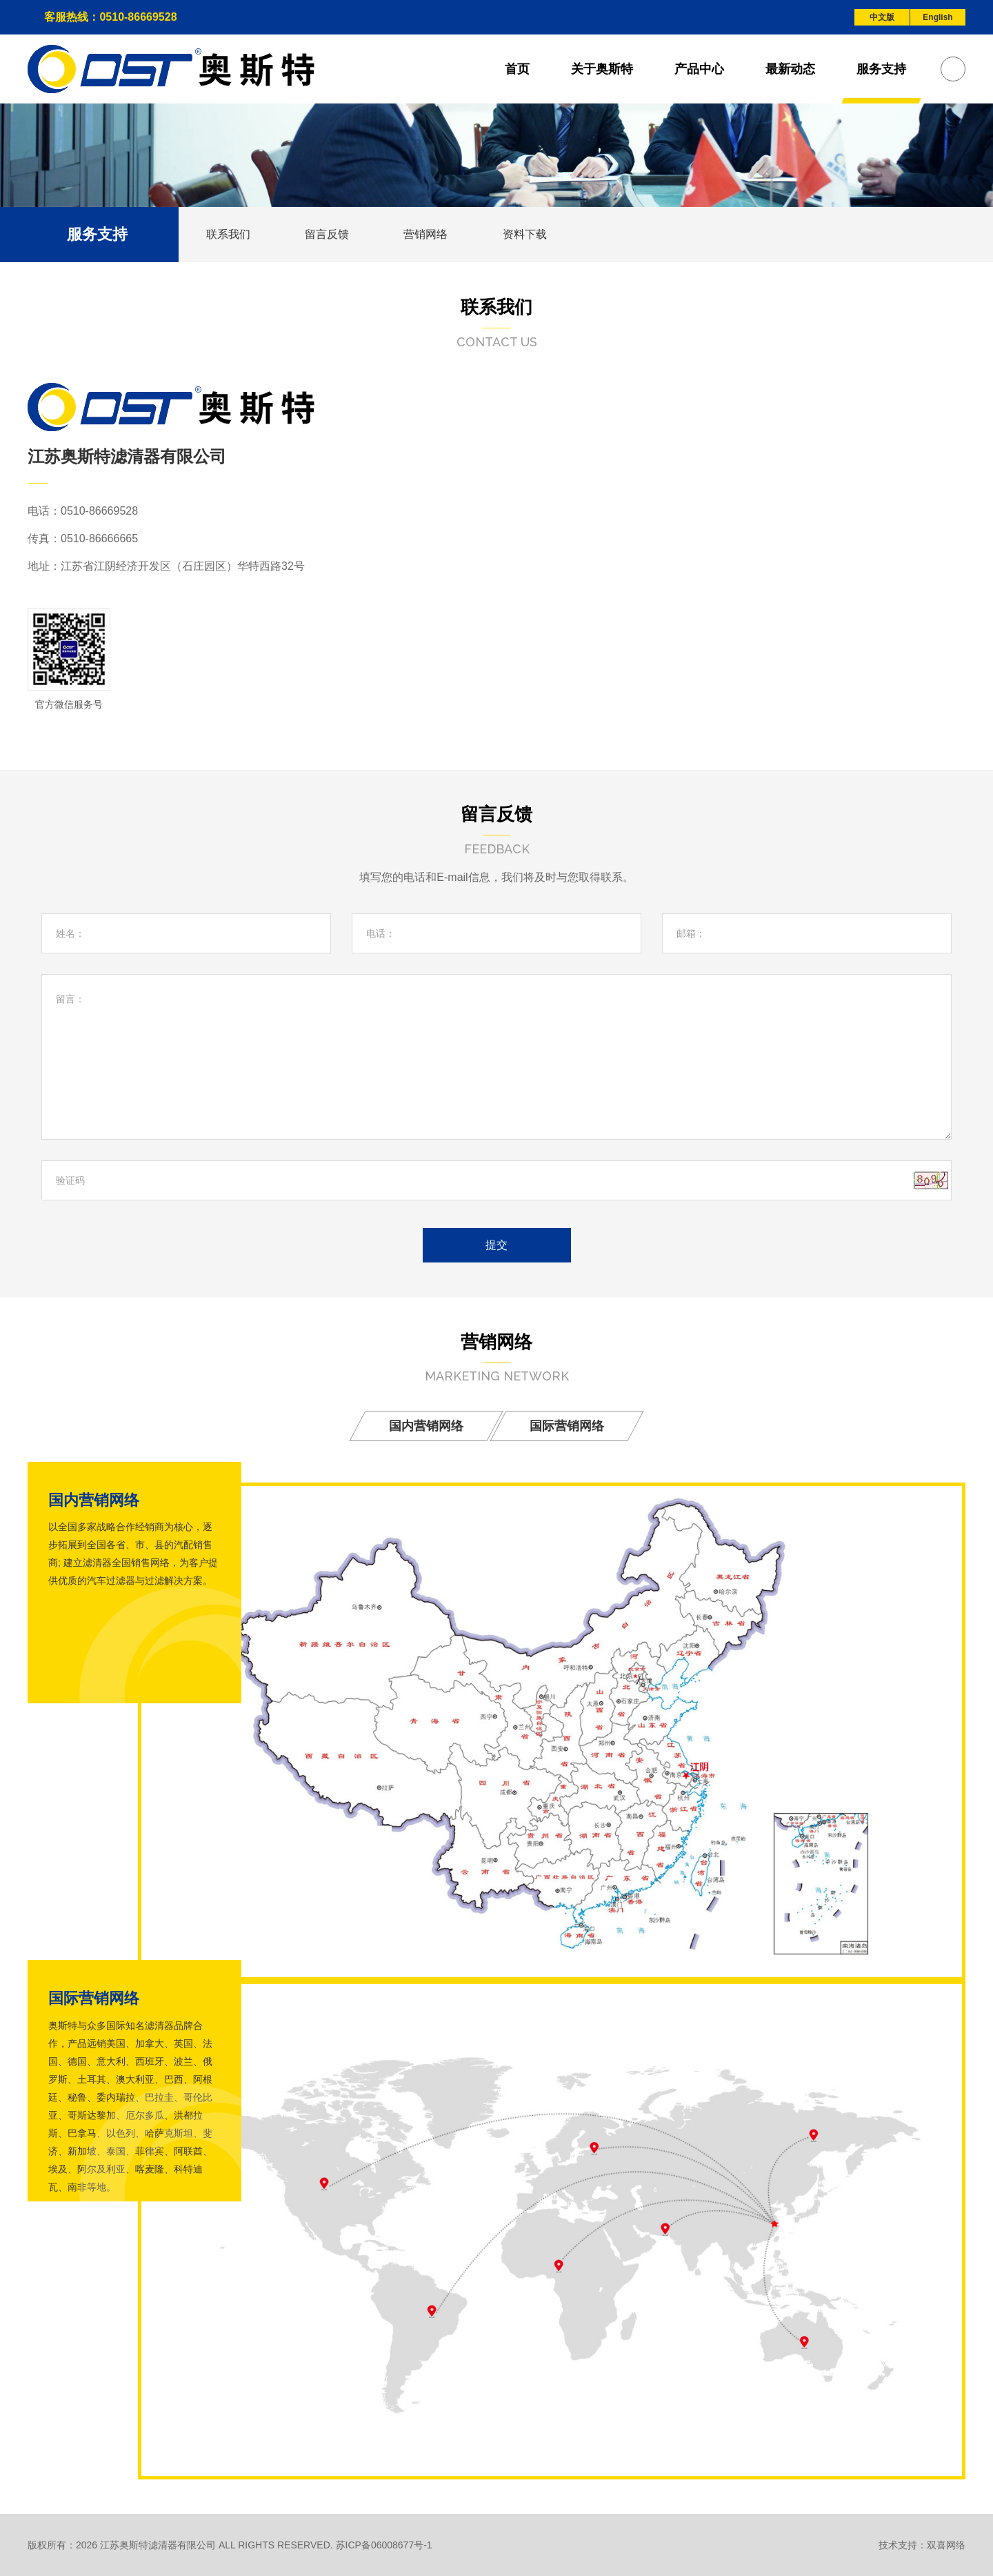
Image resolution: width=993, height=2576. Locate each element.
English (937, 17)
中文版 (882, 17)
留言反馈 (327, 234)
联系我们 (228, 234)
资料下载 (526, 234)
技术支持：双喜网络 (922, 2544)
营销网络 (427, 234)
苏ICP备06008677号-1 (384, 2544)
